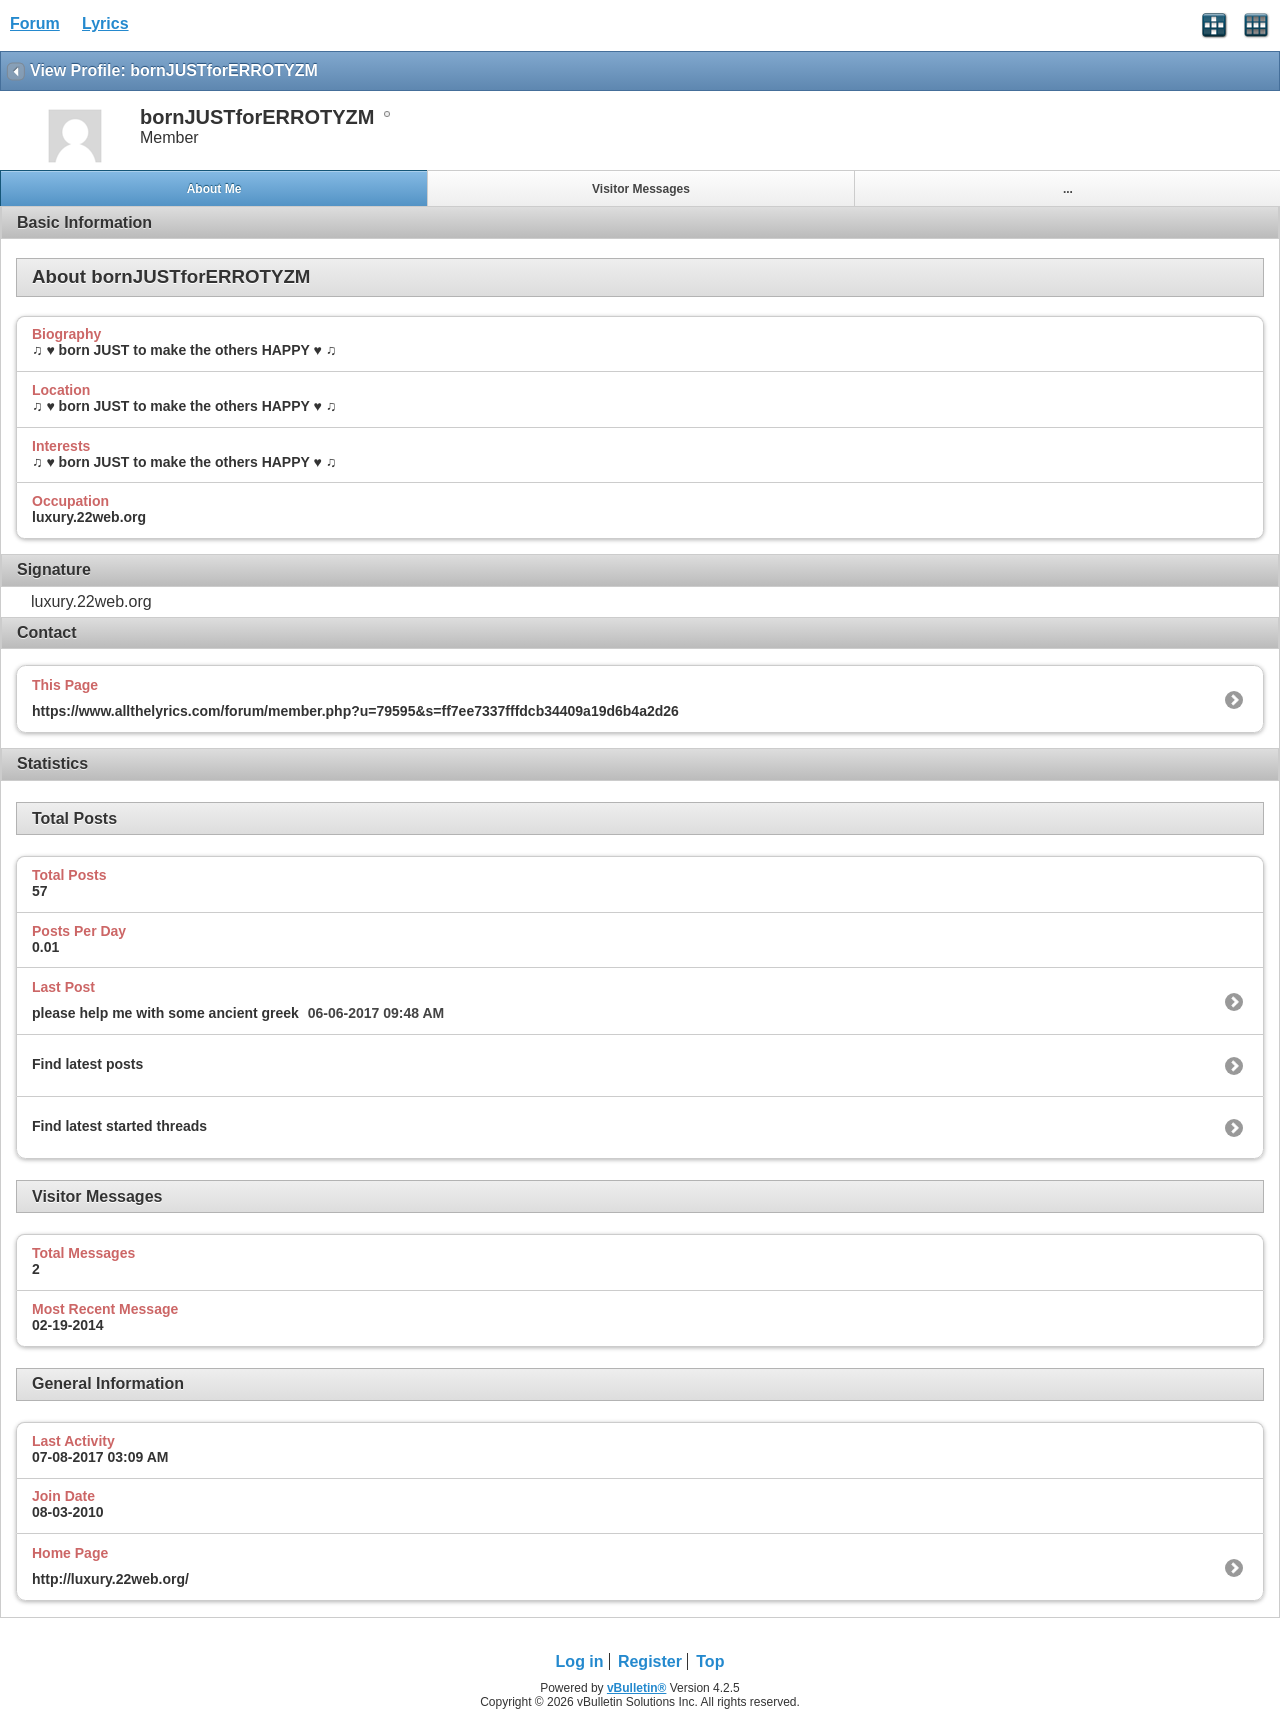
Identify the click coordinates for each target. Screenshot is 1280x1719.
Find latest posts (87, 1064)
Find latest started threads (119, 1126)
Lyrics (105, 23)
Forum (35, 23)
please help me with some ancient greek (165, 1013)
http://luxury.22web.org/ (110, 1579)
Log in (580, 1661)
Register (650, 1661)
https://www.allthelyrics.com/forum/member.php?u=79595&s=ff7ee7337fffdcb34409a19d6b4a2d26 (355, 711)
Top (710, 1661)
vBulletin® (637, 1688)
